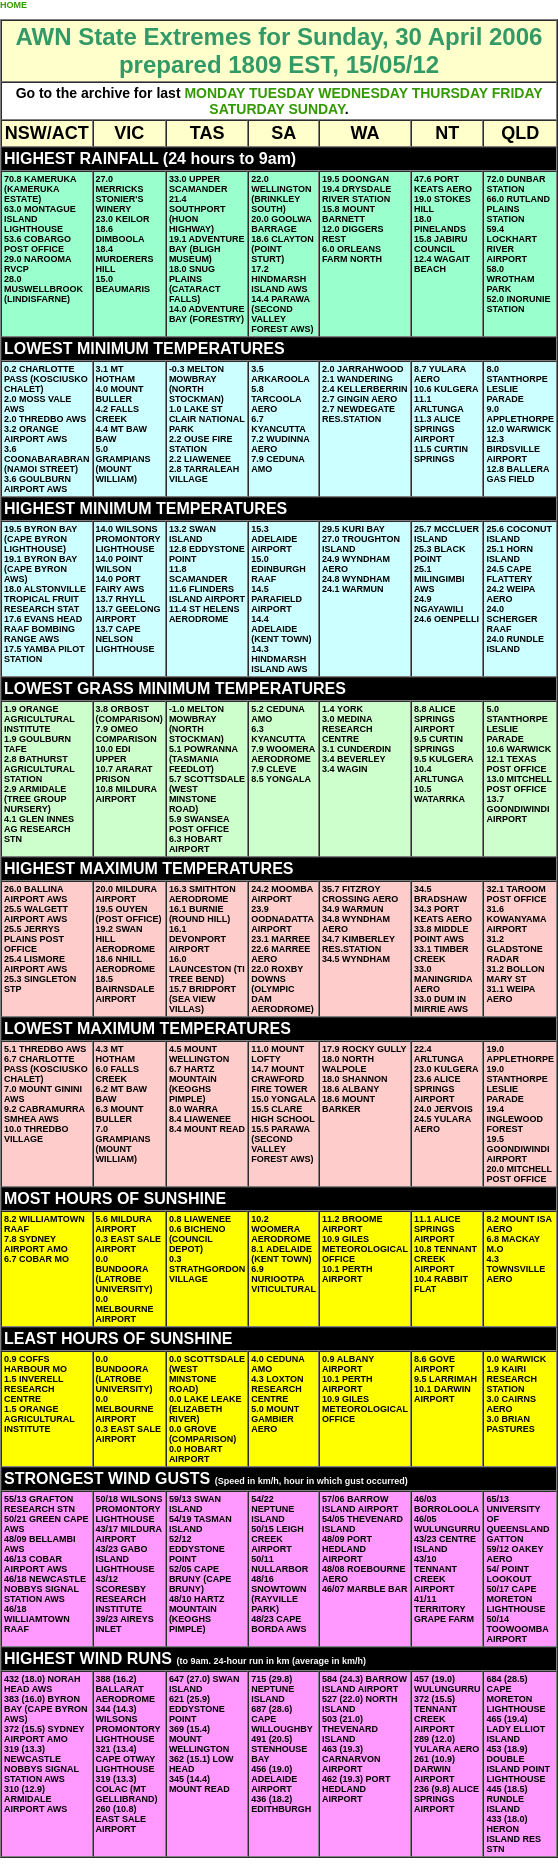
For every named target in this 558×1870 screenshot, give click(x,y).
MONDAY (214, 93)
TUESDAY (281, 93)
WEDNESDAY (362, 93)
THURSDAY (450, 93)
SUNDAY (316, 109)
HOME (13, 5)
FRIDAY (517, 93)
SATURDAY (246, 109)
